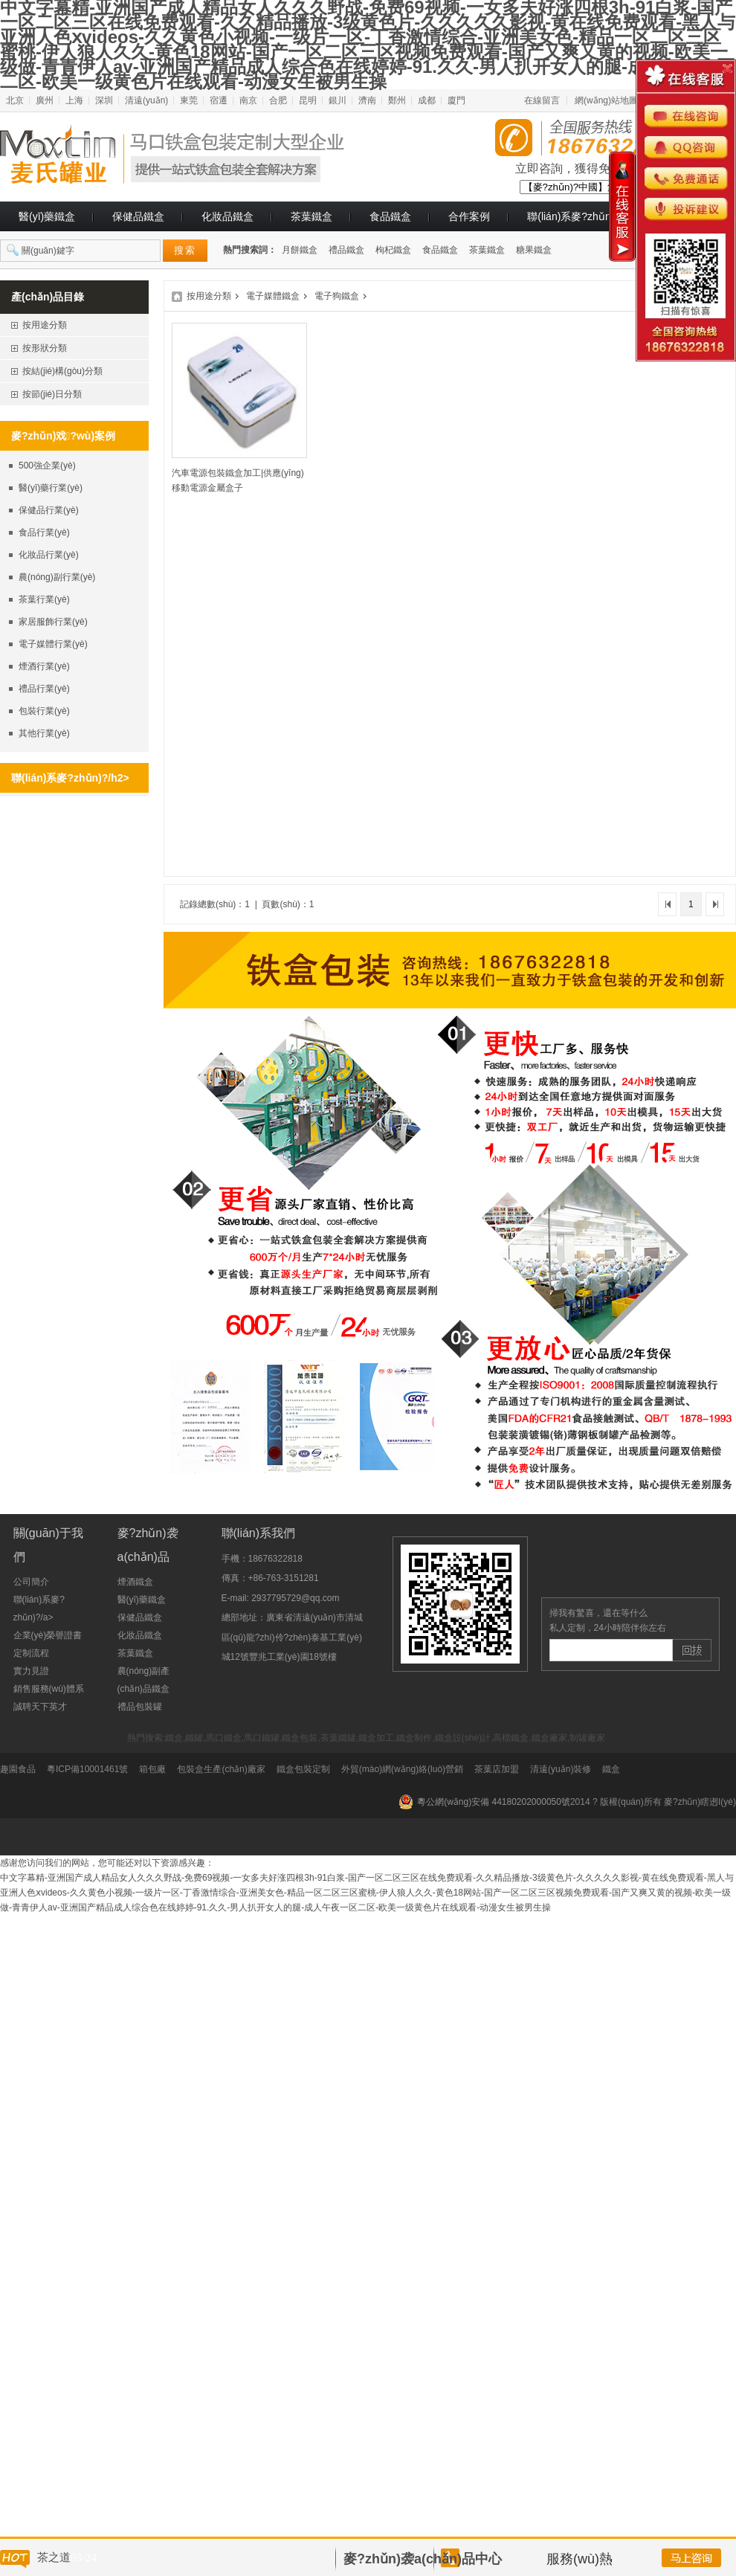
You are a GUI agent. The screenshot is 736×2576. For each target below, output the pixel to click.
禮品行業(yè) (44, 688)
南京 (248, 100)
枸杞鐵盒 (393, 250)
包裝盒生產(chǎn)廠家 (221, 1769)
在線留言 (542, 100)
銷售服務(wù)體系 (48, 1689)
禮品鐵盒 (346, 250)
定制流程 (31, 1653)
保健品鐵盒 (138, 216)
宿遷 (218, 100)
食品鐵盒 (390, 216)
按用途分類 (209, 296)
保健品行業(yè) (49, 510)
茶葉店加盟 (496, 1769)
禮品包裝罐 (139, 1706)
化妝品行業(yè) (49, 555)
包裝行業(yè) (44, 711)
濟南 (367, 100)
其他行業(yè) (44, 733)
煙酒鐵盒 (135, 1582)
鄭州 (397, 100)
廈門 (456, 100)
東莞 (189, 100)
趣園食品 (18, 1769)
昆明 (308, 100)
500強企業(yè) (47, 465)
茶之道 (54, 2557)
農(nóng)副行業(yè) (57, 577)
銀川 (337, 100)
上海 (74, 100)
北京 (15, 100)
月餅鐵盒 (299, 250)
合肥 (278, 100)
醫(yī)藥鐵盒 (47, 216)
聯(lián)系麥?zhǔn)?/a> (581, 216)
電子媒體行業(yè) (53, 644)
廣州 (45, 100)
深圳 (104, 100)
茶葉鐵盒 (311, 216)
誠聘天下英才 (40, 1706)
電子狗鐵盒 (336, 296)
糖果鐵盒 (534, 250)
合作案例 (469, 216)
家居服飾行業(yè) (53, 621)
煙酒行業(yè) (44, 666)
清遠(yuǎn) (146, 100)
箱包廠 (152, 1769)
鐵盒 (611, 1769)
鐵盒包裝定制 (303, 1769)
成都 (427, 100)
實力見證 (31, 1671)
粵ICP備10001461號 (87, 1769)
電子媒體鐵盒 (273, 296)
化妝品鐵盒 (227, 216)
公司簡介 (31, 1582)
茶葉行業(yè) (44, 599)
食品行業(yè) (44, 532)
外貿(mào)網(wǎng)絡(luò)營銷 (402, 1769)
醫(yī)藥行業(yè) (51, 488)
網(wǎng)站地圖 (606, 100)
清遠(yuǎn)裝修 (560, 1769)
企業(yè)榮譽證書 (48, 1635)
